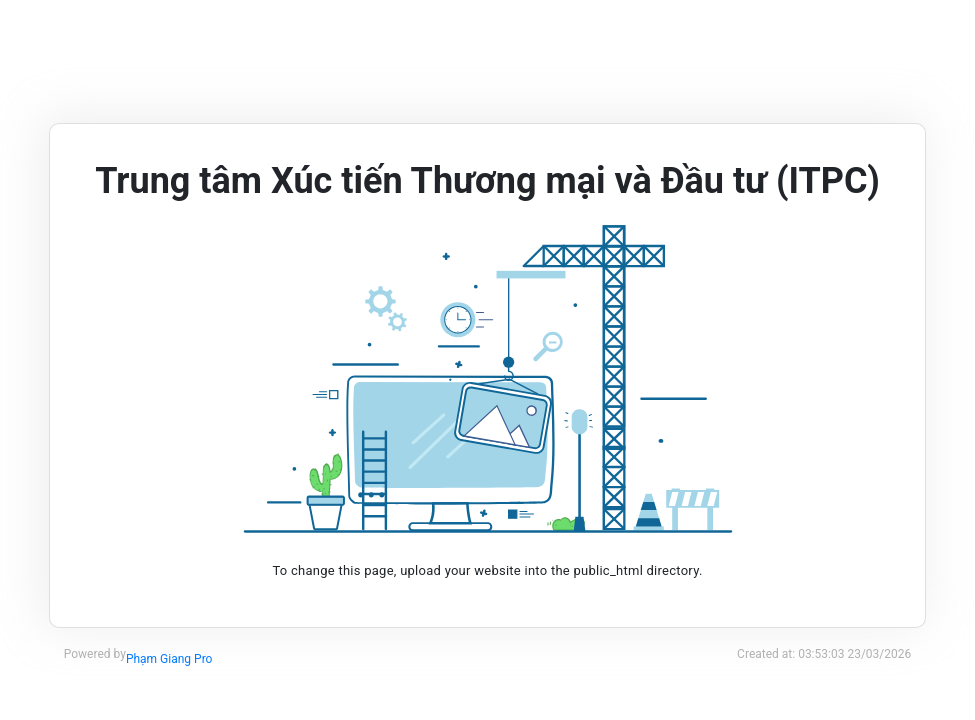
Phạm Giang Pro (169, 659)
